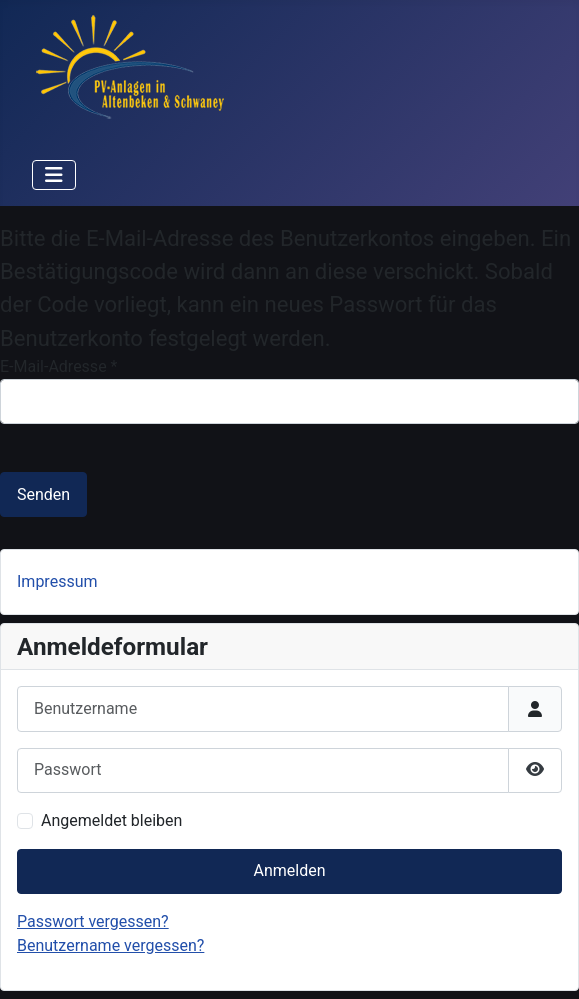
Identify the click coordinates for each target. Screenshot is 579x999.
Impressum (57, 581)
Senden (43, 494)
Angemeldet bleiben (111, 820)
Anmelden (289, 870)
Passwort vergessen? (93, 921)
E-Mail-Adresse (58, 366)
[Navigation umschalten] (54, 175)
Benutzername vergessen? (110, 945)
